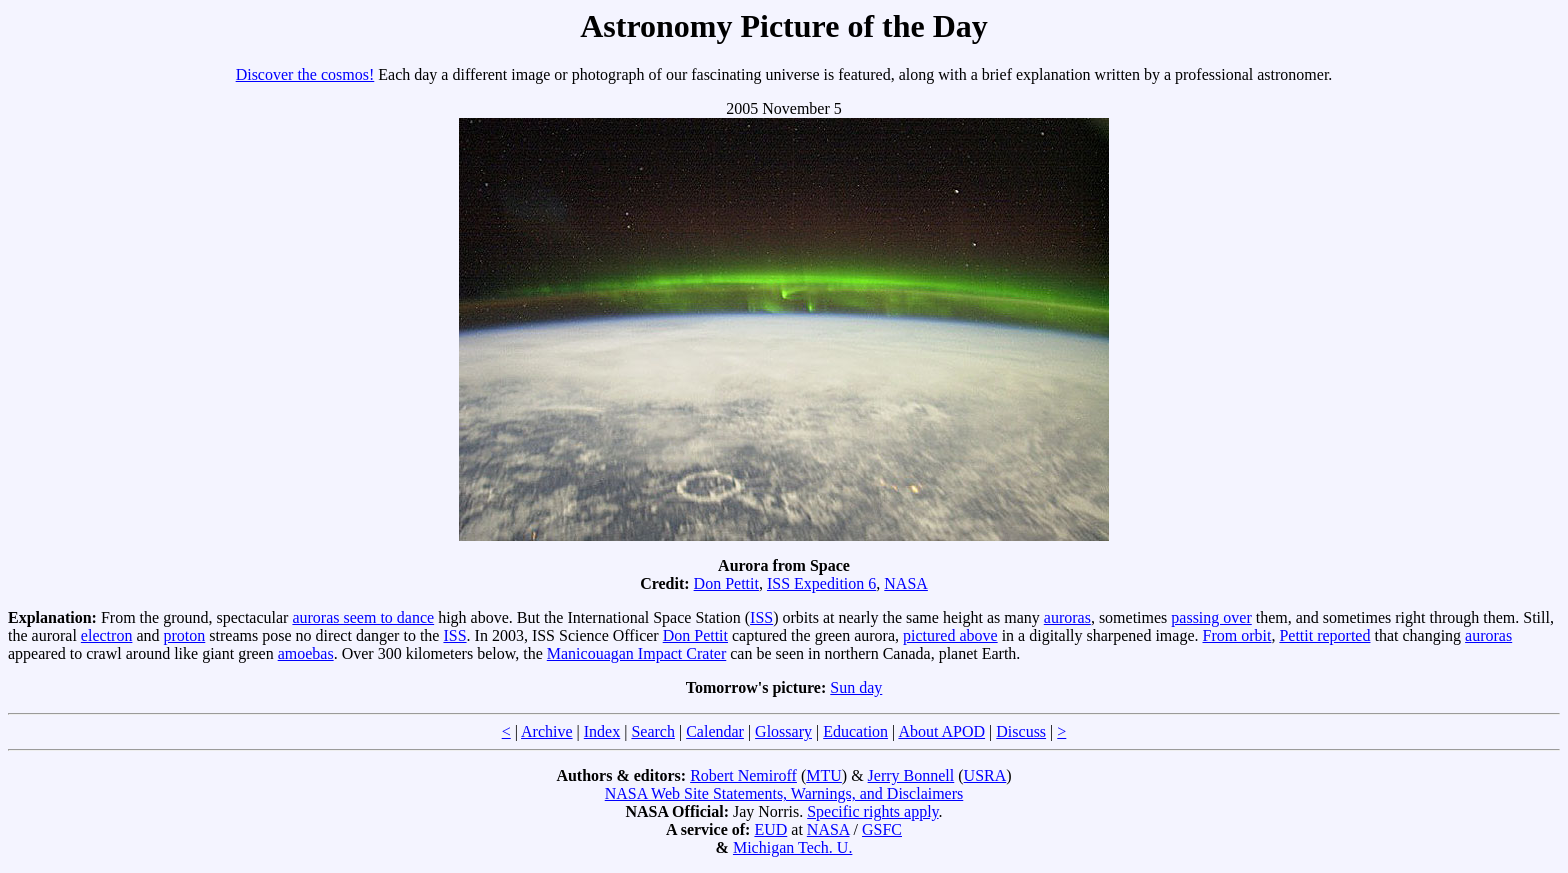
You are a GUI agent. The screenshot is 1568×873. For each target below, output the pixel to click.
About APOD (941, 731)
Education (855, 731)
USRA (985, 775)
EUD (770, 829)
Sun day (856, 687)
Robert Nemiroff (743, 775)
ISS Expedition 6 (821, 583)
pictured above (950, 635)
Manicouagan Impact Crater (636, 653)
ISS (761, 617)
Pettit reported (1324, 635)
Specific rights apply (872, 811)
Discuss (1021, 731)
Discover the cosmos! (305, 74)
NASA (906, 583)
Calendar (715, 731)
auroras (1067, 617)
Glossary (783, 731)
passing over (1211, 617)
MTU (824, 775)
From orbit (1236, 635)
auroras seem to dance (363, 617)
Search (653, 731)
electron (107, 635)
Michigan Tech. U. (792, 847)
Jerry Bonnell (911, 775)
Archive (547, 731)
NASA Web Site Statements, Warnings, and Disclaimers (784, 793)
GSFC (882, 829)
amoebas (306, 653)
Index (602, 731)
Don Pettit (726, 583)
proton (185, 635)
